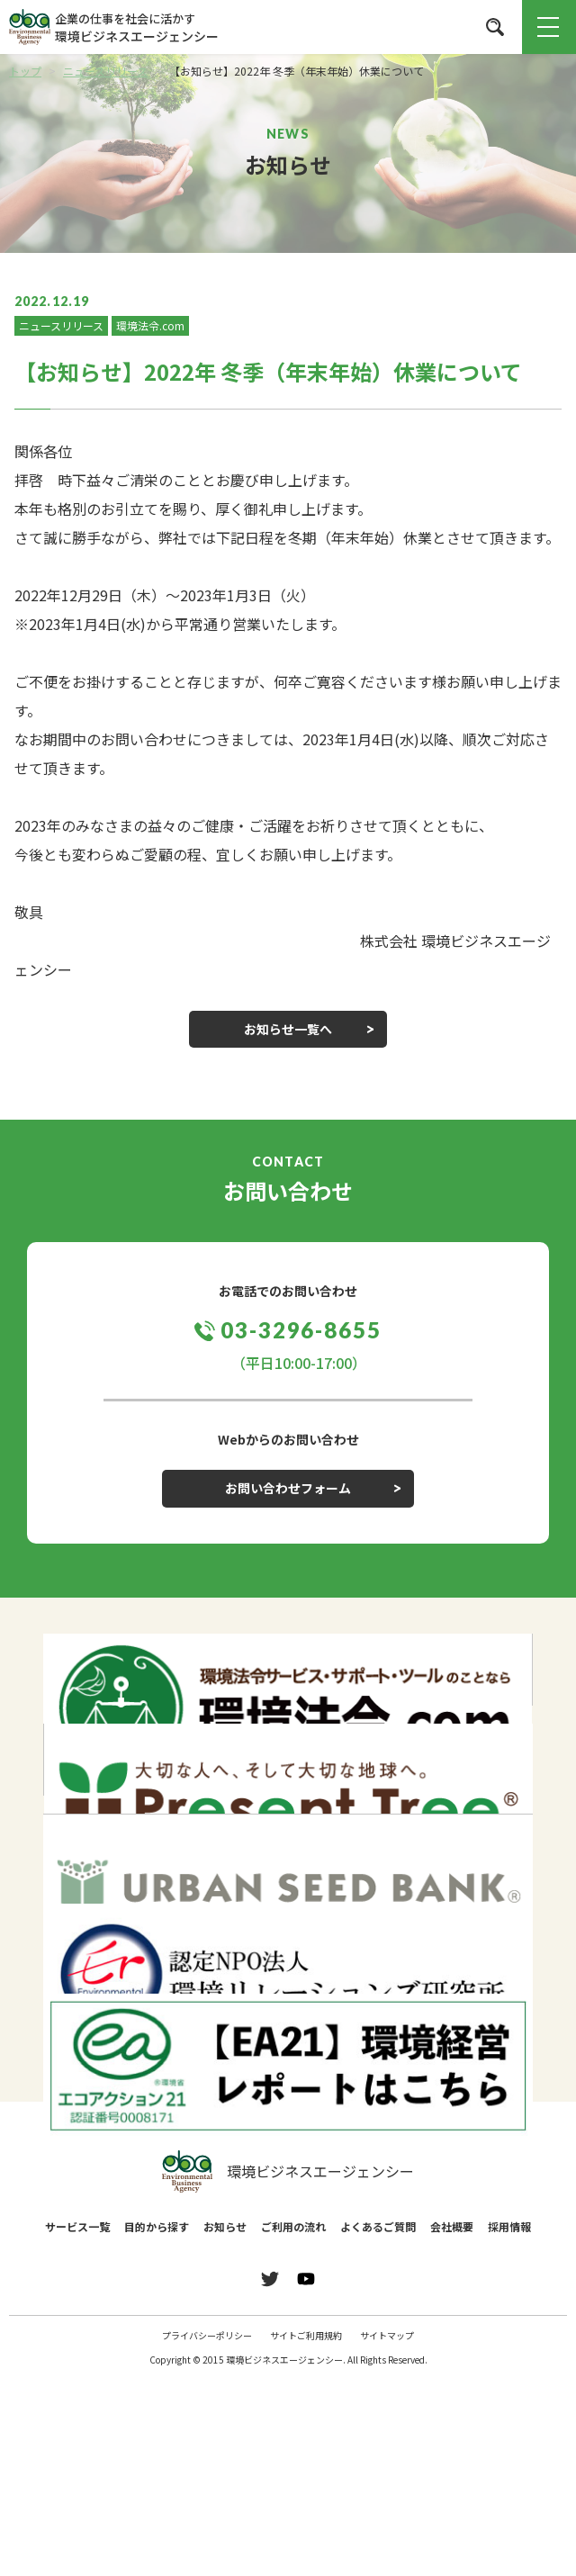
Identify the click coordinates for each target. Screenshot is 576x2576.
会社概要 (451, 2226)
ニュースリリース (61, 325)
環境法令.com (150, 325)
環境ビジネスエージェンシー (288, 2171)
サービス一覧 (77, 2226)
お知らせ (225, 2226)
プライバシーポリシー (207, 2335)
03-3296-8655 (301, 1330)
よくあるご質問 (378, 2226)
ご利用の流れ (293, 2226)
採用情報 (509, 2226)
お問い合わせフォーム (288, 1488)
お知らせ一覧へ (288, 1029)
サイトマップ (387, 2335)
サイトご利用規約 (306, 2335)
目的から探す (156, 2226)
